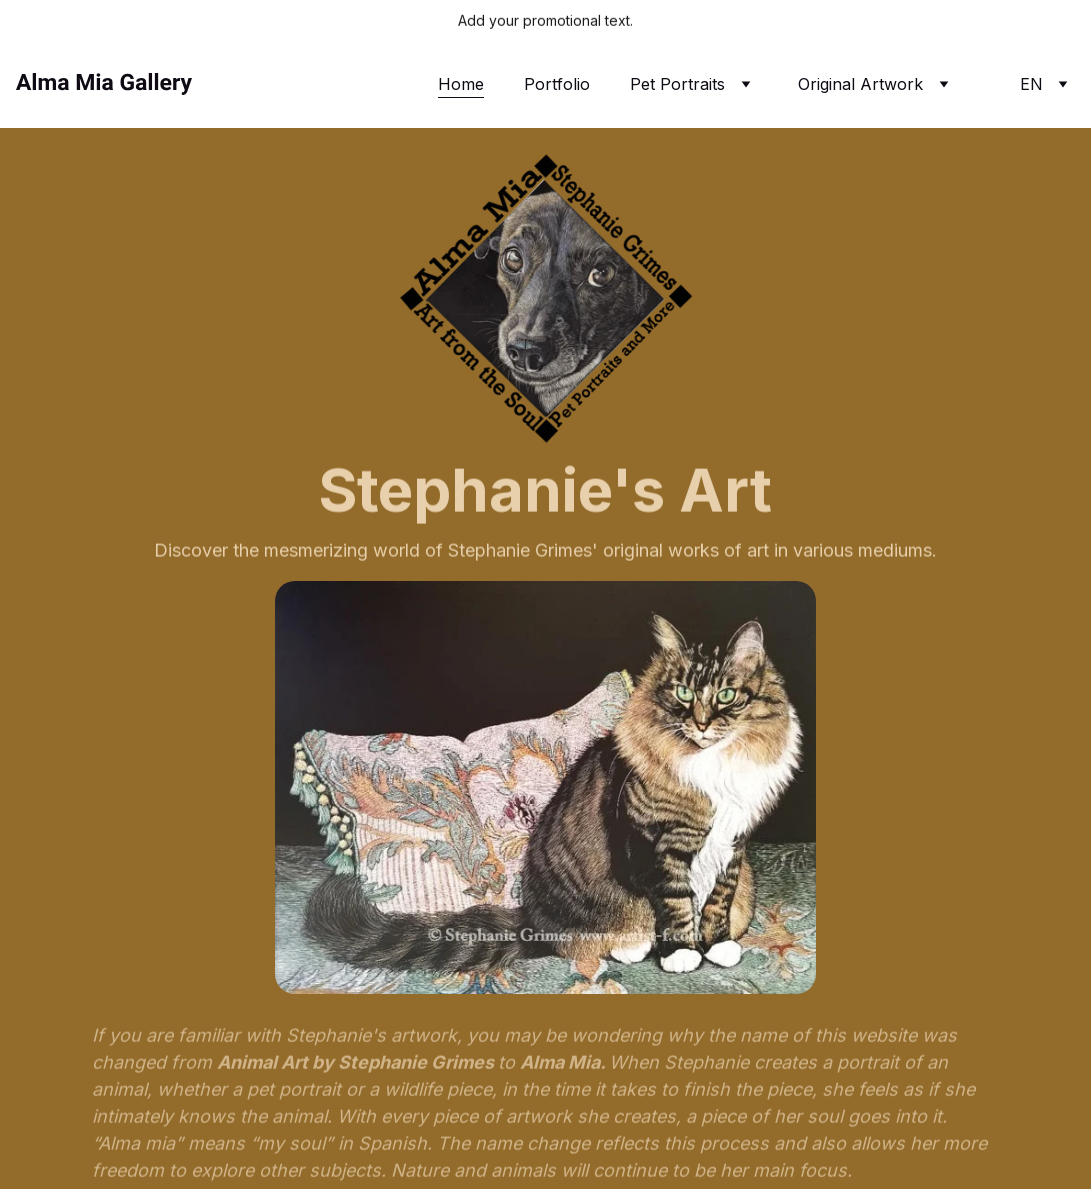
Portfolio (557, 84)
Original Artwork (860, 84)
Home (461, 84)
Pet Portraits (677, 84)
